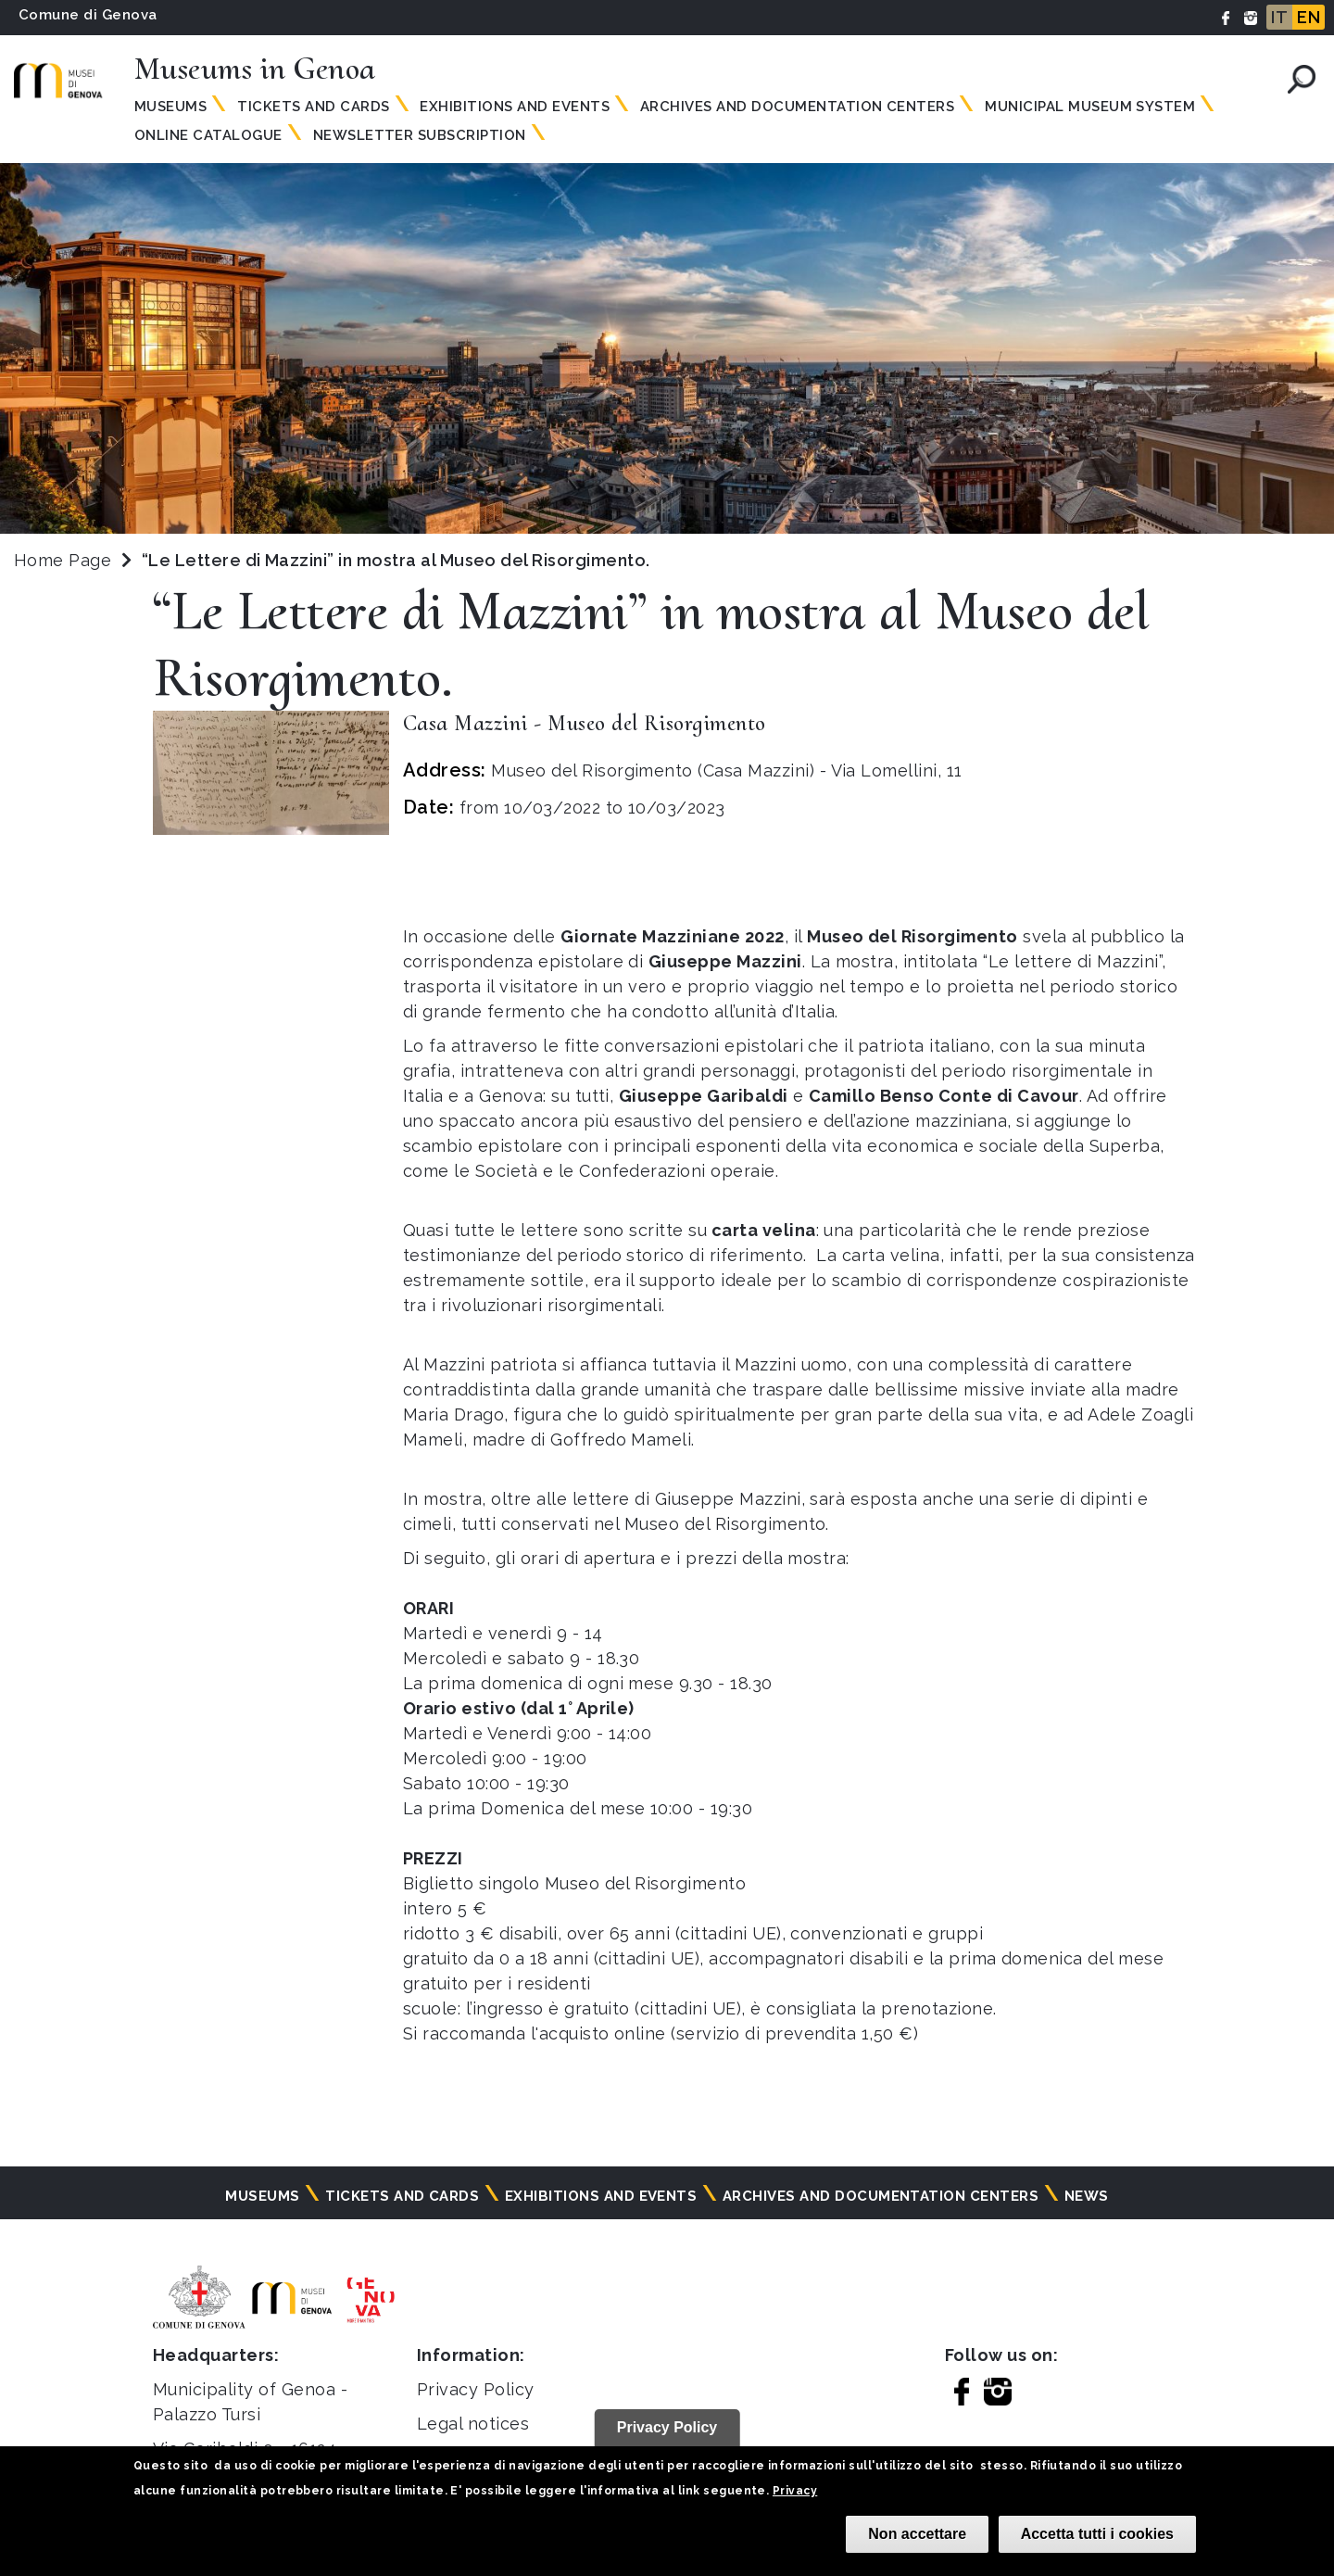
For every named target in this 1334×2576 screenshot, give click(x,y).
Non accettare (917, 2534)
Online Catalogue (208, 135)
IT (1279, 17)
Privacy (795, 2490)
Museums (170, 106)
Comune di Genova (88, 14)
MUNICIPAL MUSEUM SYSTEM (1090, 106)
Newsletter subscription (419, 135)
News (1086, 2196)
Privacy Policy (476, 2389)
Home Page (62, 560)
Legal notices (473, 2423)
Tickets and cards (402, 2196)
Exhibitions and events (515, 106)
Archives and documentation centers (797, 106)
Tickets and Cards (313, 106)
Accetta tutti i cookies (1097, 2534)
